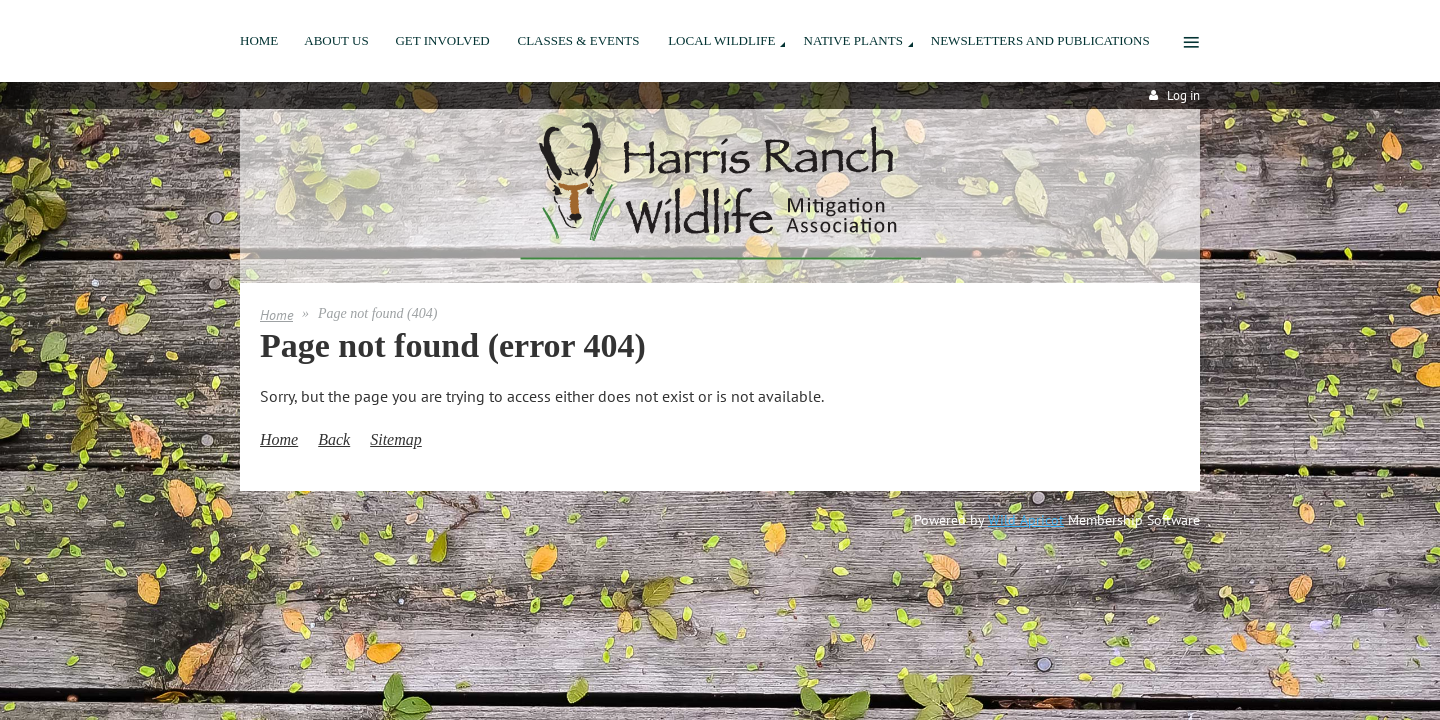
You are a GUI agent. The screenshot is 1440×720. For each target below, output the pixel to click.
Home (276, 315)
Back (334, 439)
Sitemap (396, 439)
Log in (1183, 95)
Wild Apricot (1026, 520)
